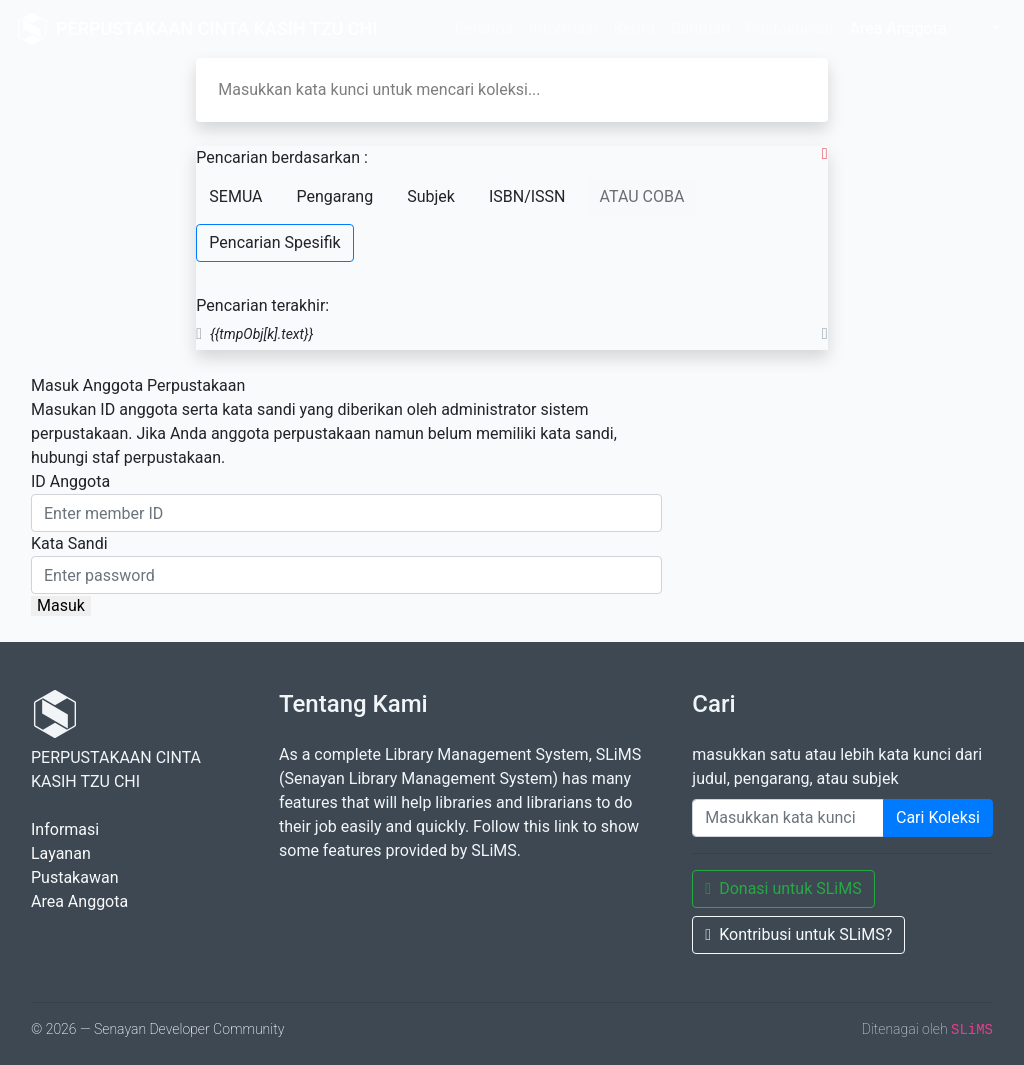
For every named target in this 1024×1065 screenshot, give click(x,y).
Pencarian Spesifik (274, 242)
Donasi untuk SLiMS (783, 888)
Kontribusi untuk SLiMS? (798, 934)
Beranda (483, 28)
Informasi (563, 28)
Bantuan (700, 28)
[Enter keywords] (788, 818)
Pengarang (335, 196)
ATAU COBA (642, 196)
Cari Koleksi (938, 817)
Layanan (61, 853)
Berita (634, 28)
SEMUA (235, 196)
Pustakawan (789, 28)
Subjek (431, 196)
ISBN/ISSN (527, 196)
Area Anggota (897, 28)
